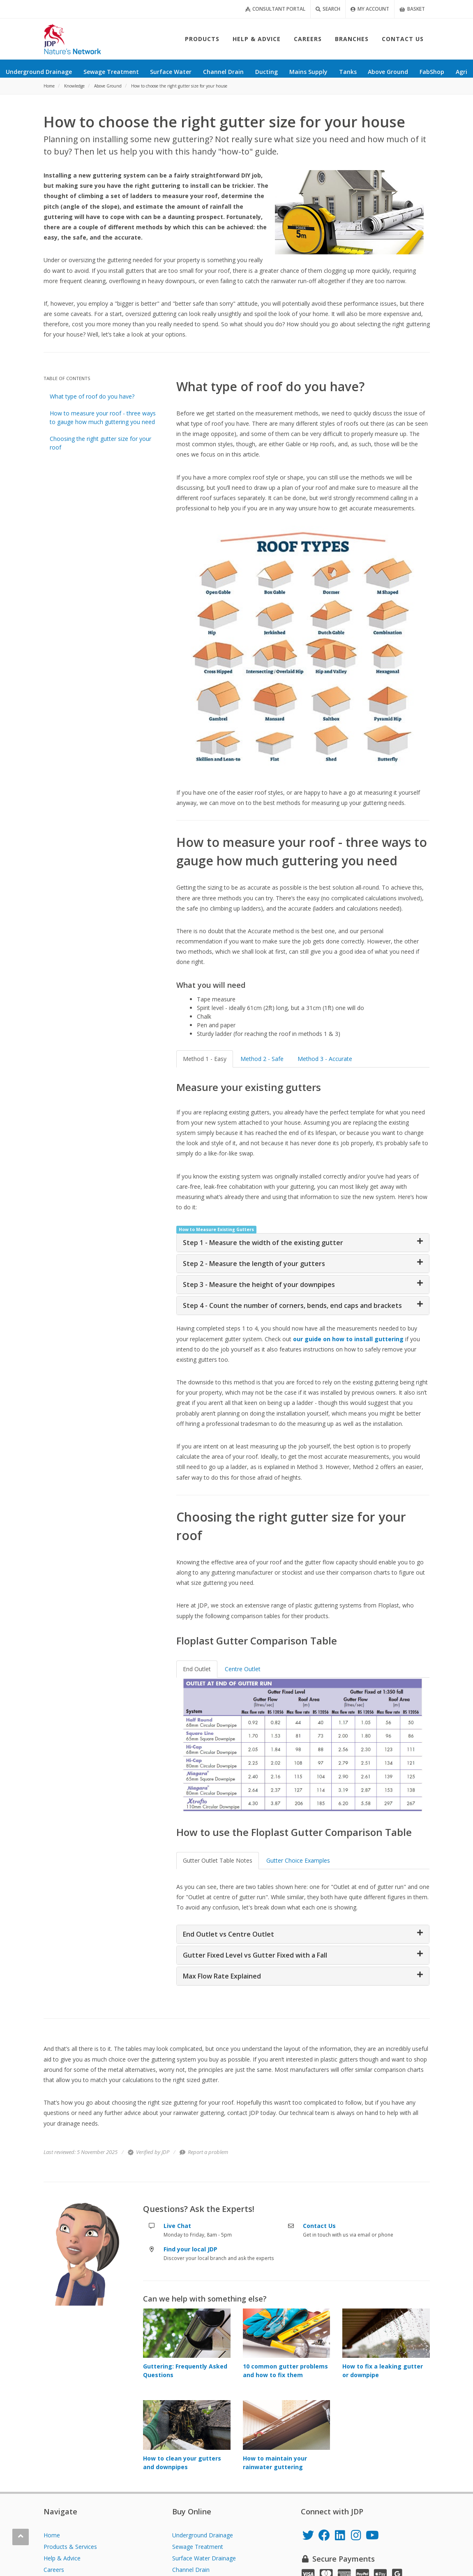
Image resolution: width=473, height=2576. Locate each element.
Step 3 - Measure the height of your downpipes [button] (259, 1284)
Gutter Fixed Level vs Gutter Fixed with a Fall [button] (255, 1955)
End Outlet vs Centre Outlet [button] (228, 1934)
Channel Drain (191, 2570)
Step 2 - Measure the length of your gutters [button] (254, 1263)
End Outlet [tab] (197, 1669)
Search (328, 8)
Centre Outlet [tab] (243, 1669)
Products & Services (70, 2547)
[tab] (303, 1243)
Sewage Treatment (197, 2547)
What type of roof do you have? (92, 396)
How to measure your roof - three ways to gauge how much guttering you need (103, 417)
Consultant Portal (275, 8)
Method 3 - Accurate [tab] (325, 1059)
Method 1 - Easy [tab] (204, 1059)
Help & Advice (62, 2558)
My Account (370, 8)
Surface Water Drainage (204, 2558)
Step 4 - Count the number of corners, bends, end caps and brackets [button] (292, 1305)
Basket (412, 8)
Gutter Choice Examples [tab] (298, 1860)
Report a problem (204, 2152)
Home (52, 2535)
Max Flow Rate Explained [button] (222, 1976)
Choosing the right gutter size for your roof (100, 443)
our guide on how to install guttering (348, 1339)
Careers (54, 2570)
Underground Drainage (202, 2535)
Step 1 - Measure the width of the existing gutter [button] (263, 1242)
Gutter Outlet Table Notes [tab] (217, 1860)
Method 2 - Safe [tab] (262, 1059)
